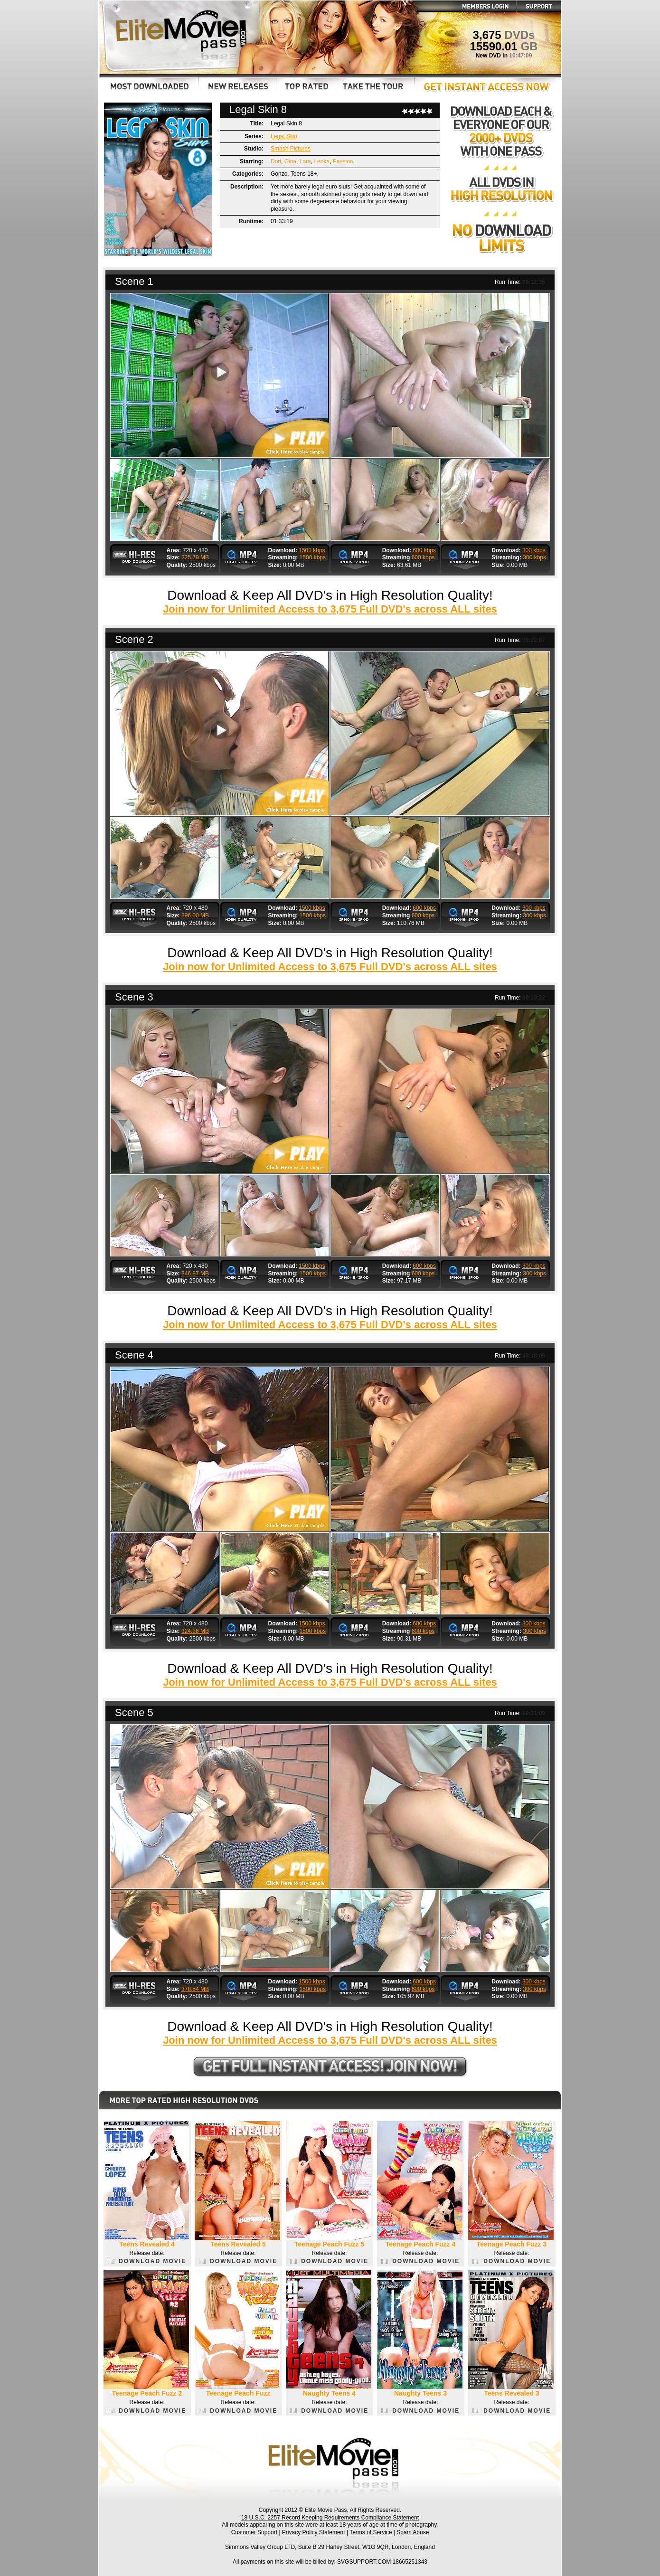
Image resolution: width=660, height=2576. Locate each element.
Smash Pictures (291, 148)
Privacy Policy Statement (313, 2532)
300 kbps (534, 550)
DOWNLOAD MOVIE (147, 2261)
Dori (276, 161)
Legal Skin (284, 136)
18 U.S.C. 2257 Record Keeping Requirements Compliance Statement (330, 2517)
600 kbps (424, 550)
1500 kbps (312, 550)
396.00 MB (195, 915)
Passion (343, 161)
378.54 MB (195, 1989)
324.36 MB (195, 1631)
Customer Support (254, 2532)
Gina (290, 161)
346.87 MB (195, 1273)
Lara (305, 161)
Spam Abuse (412, 2532)
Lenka (322, 161)
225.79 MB (195, 557)
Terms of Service (370, 2532)
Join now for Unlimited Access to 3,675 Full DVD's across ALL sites (330, 609)
